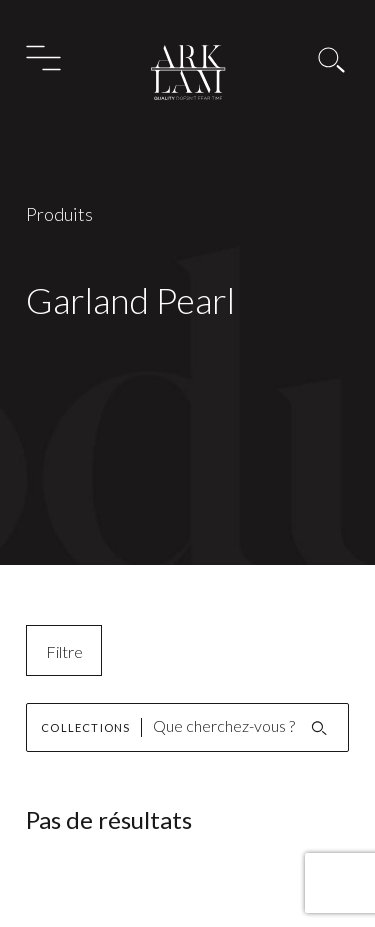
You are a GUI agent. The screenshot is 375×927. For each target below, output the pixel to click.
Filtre (64, 651)
